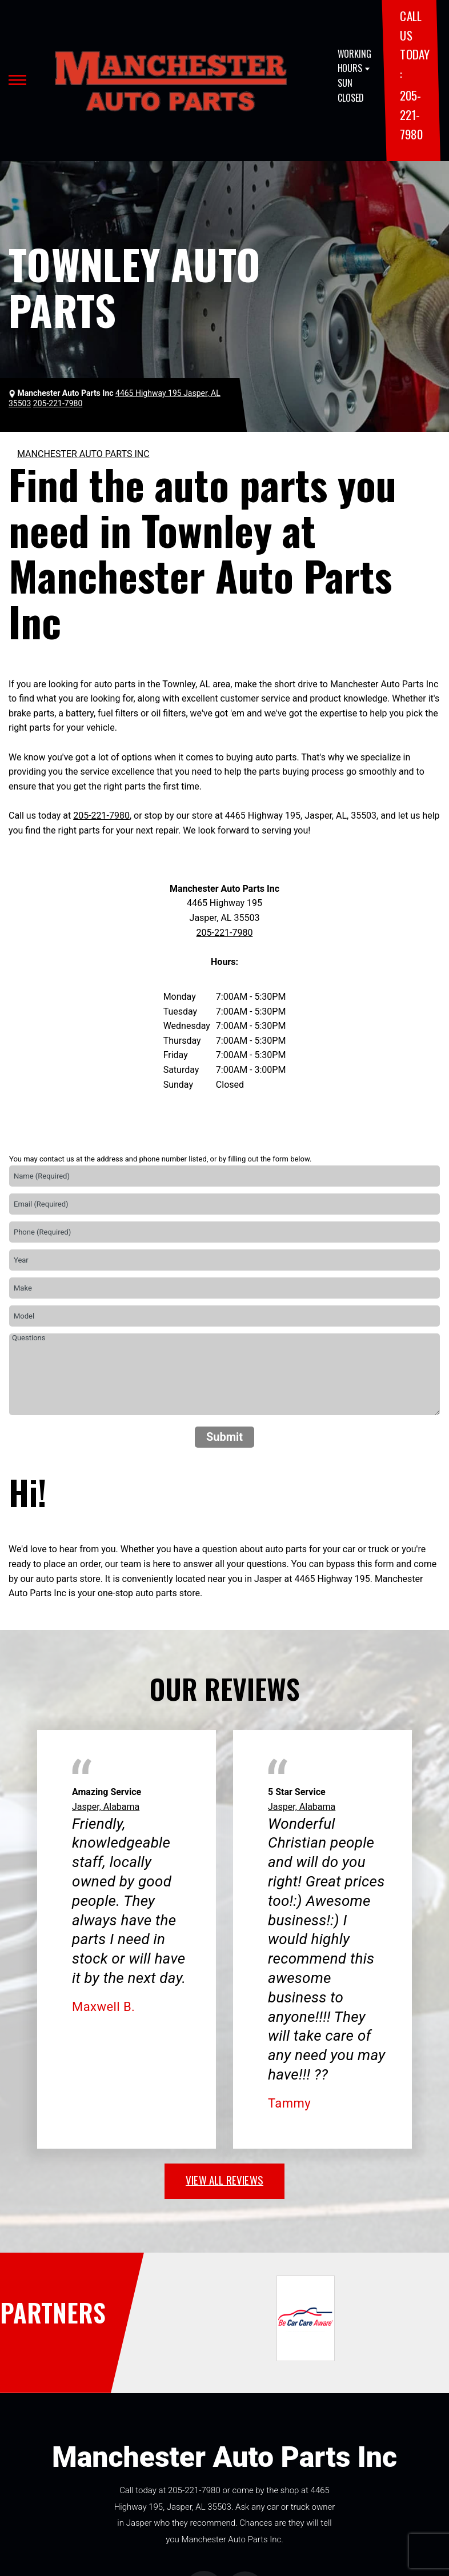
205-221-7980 (411, 114)
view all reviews (224, 2180)
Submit (224, 1437)
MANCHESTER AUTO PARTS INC (83, 453)
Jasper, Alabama (105, 1806)
